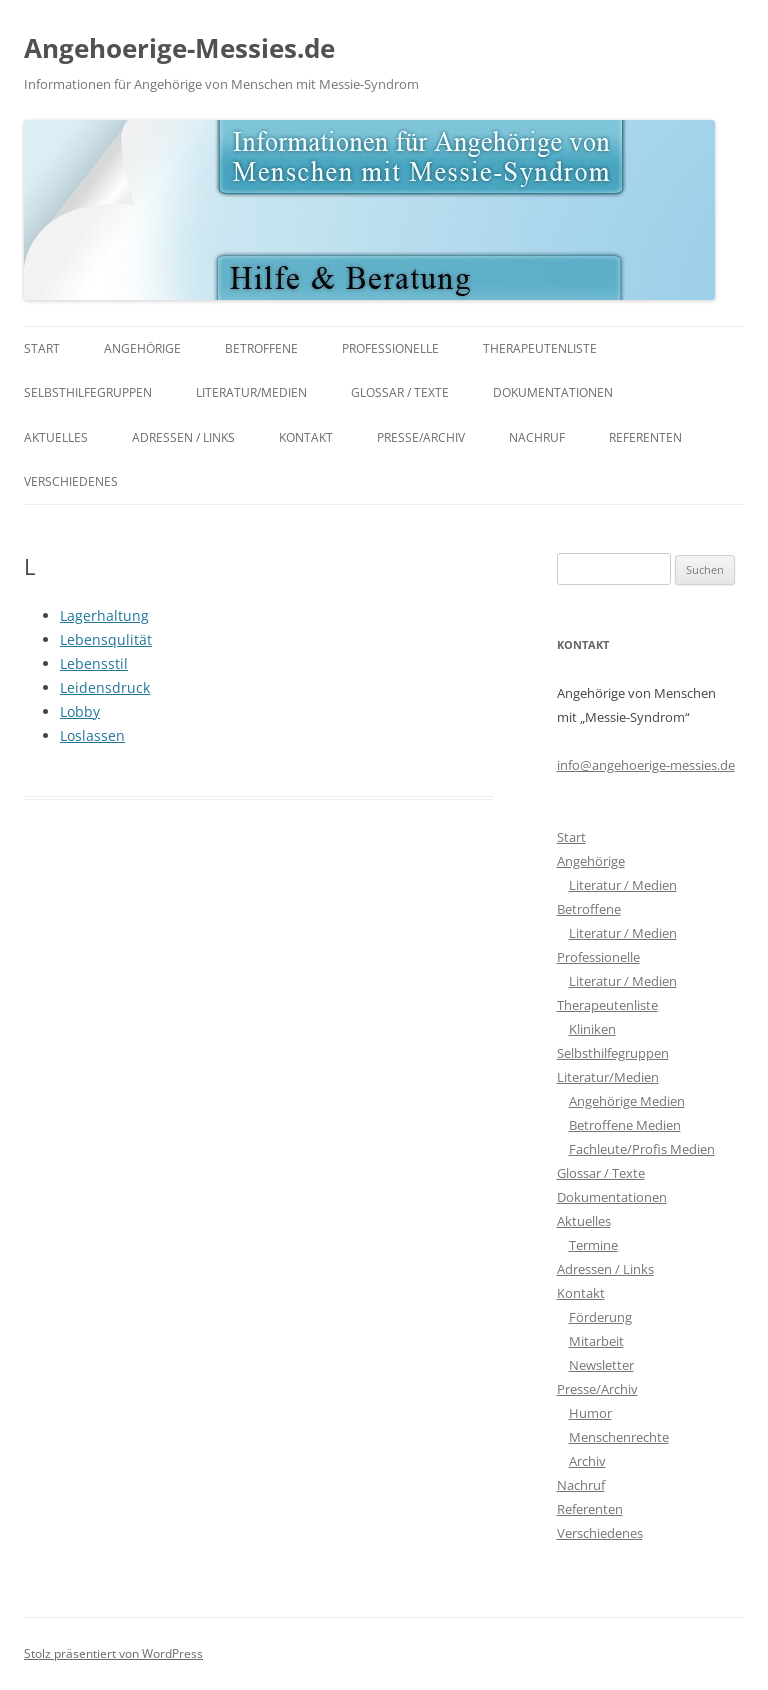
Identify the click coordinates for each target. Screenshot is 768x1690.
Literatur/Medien (251, 392)
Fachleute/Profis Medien (642, 1149)
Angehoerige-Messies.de (179, 48)
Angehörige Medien (627, 1101)
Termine (593, 1245)
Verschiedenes (71, 481)
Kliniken (592, 1029)
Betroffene (261, 348)
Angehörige (142, 348)
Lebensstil (94, 663)
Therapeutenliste (540, 348)
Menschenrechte (619, 1437)
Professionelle (390, 348)
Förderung (600, 1317)
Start (42, 348)
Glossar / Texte (400, 392)
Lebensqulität (106, 639)
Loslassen (92, 735)
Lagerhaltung (104, 615)
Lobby (80, 711)
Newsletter (601, 1365)
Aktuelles (56, 437)
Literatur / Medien (623, 885)
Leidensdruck (105, 687)
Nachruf (537, 437)
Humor (590, 1413)
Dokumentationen (553, 392)
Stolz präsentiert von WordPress (113, 1653)
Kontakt (306, 437)
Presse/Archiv (421, 437)
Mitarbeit (596, 1341)
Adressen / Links (183, 437)
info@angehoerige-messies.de (646, 765)
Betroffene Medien (625, 1125)
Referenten (645, 437)
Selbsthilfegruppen (88, 392)
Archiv (587, 1461)
